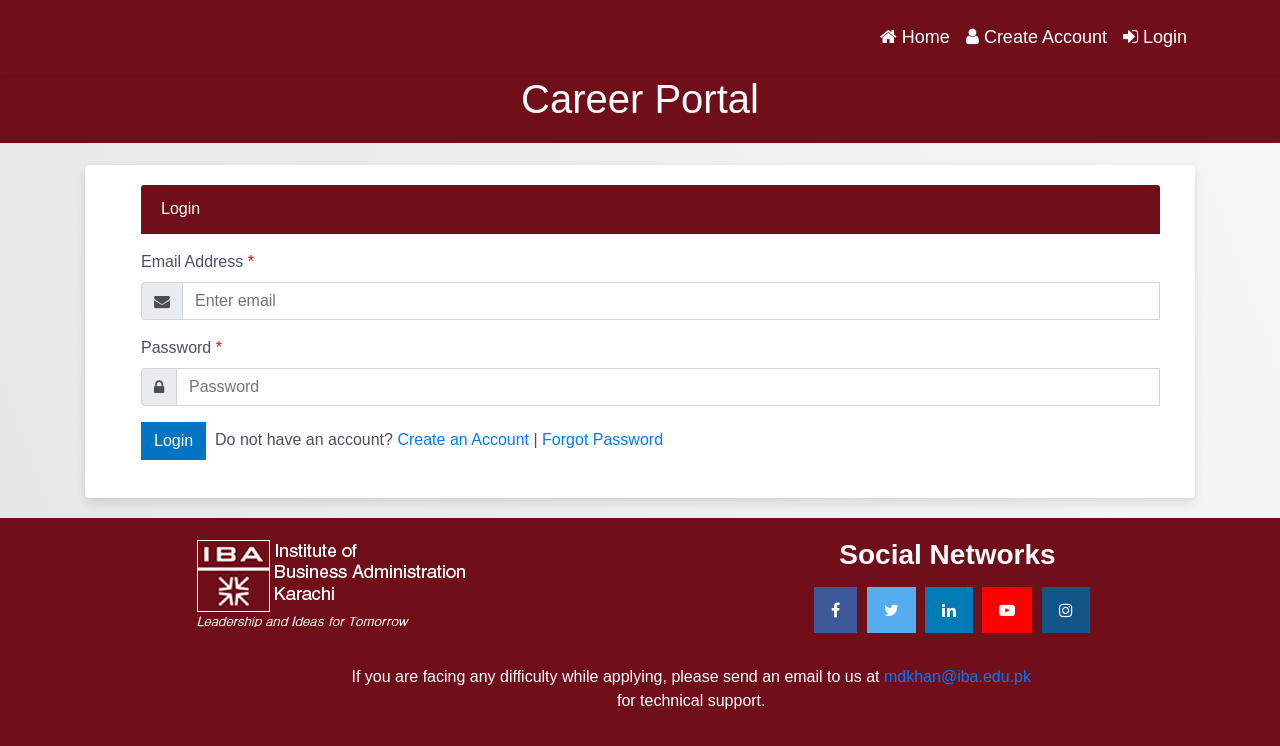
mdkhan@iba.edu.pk (957, 676)
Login (1155, 37)
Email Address (197, 261)
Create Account (1036, 37)
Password (181, 347)
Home (919, 35)
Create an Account (463, 439)
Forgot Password (602, 439)
